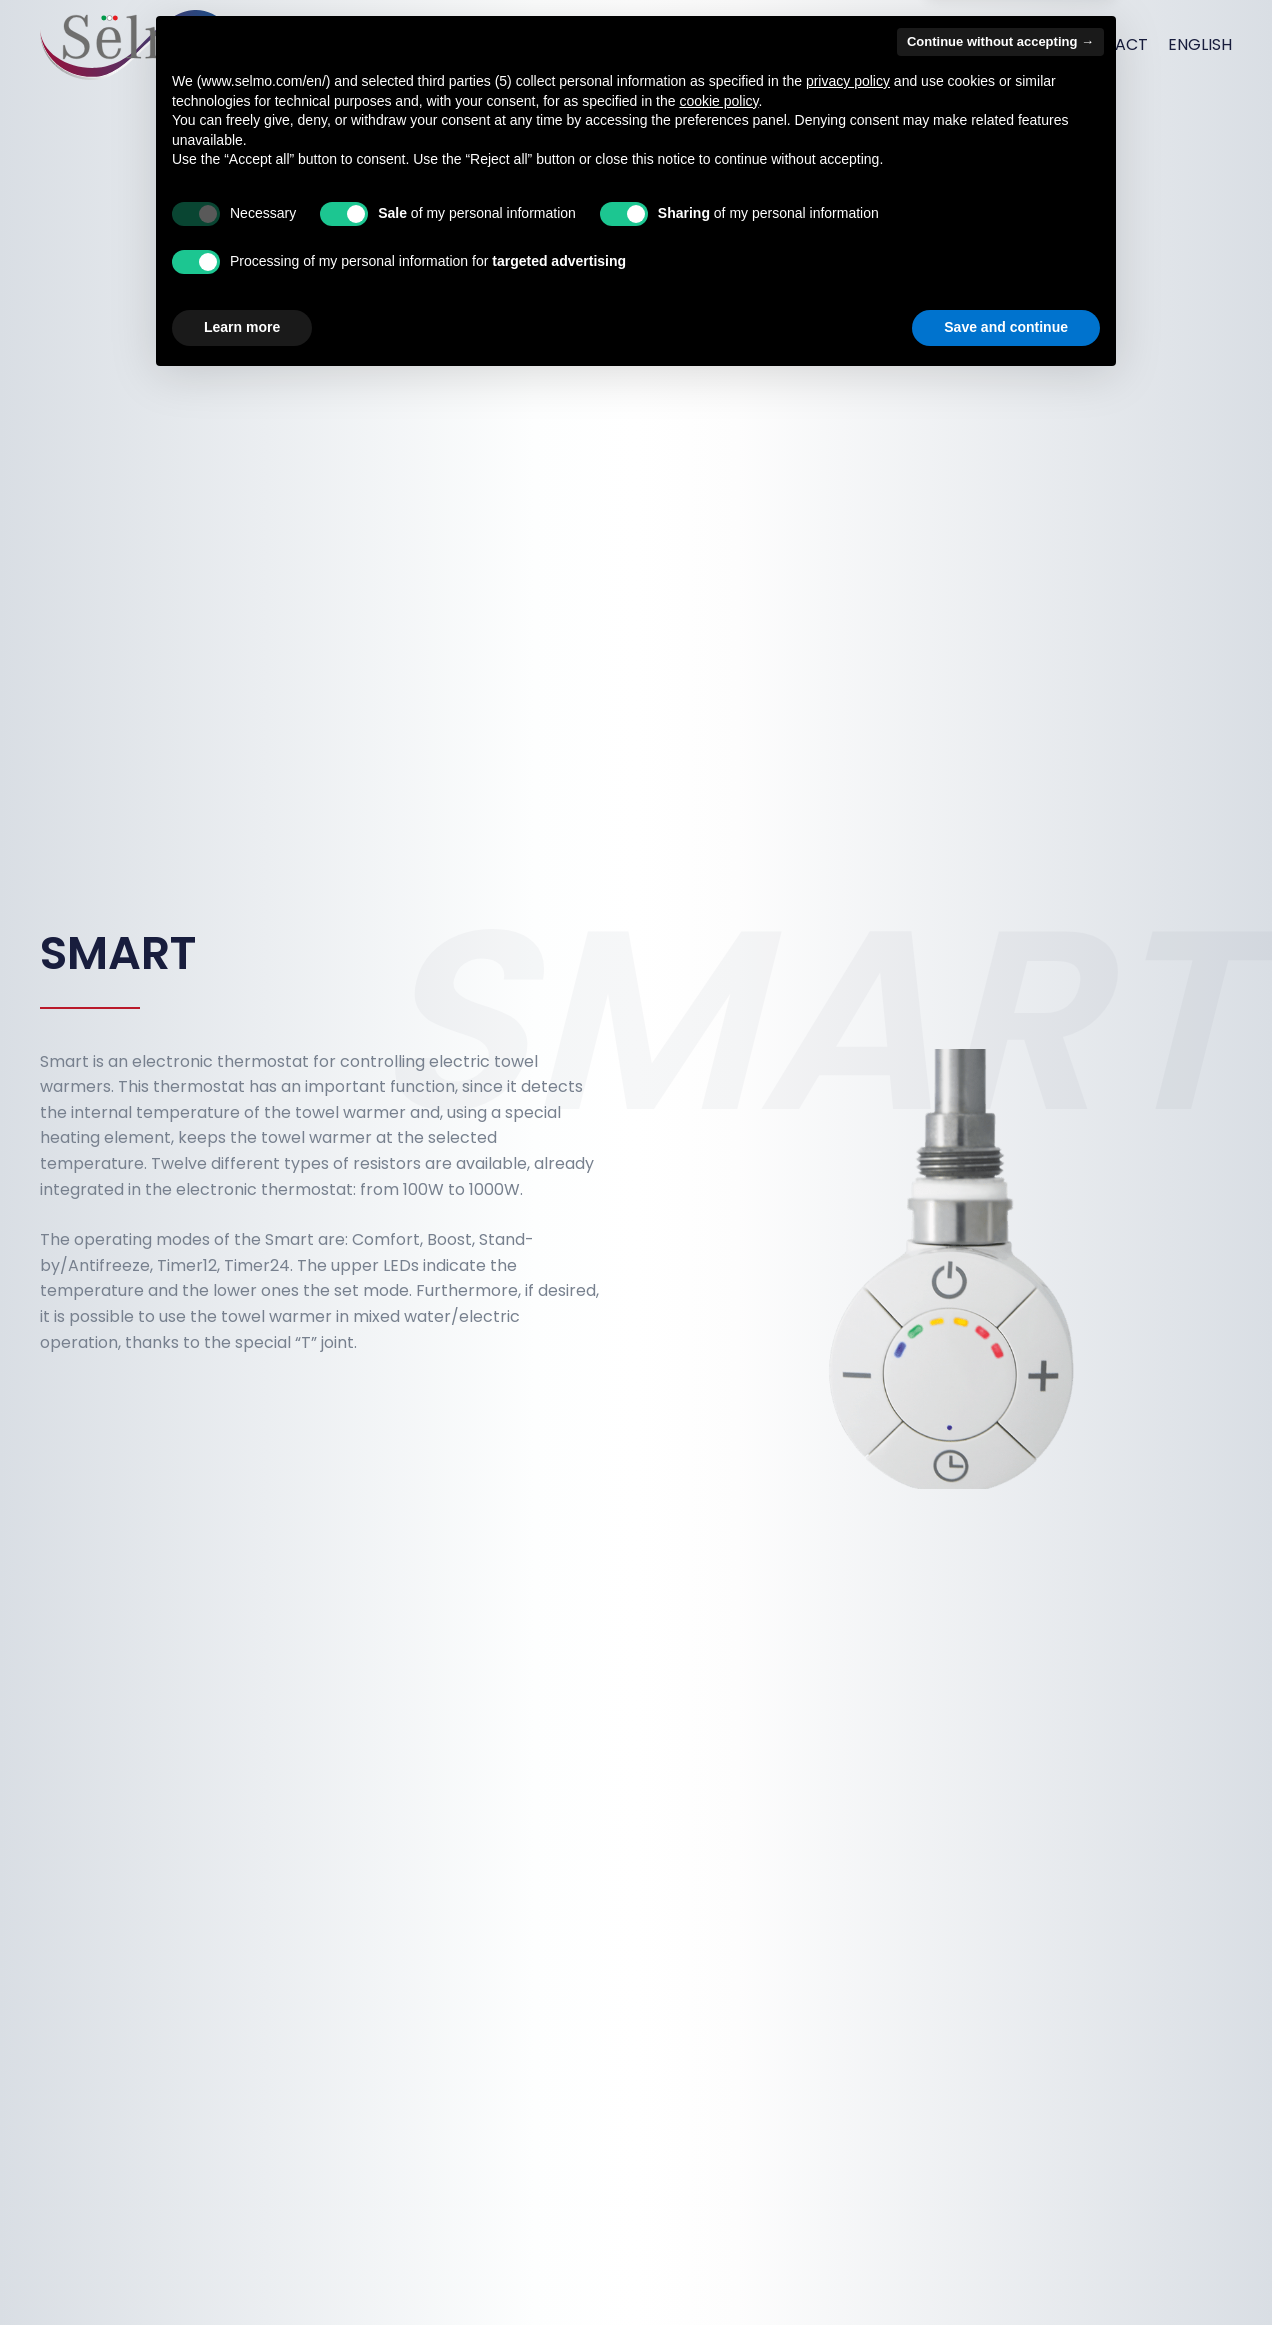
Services (629, 44)
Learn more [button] (242, 2270)
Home (450, 44)
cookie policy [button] (718, 2044)
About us (533, 44)
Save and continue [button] (1006, 2270)
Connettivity (992, 44)
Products (729, 44)
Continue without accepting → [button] (1000, 1984)
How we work (854, 44)
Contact (1108, 44)
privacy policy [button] (848, 2024)
